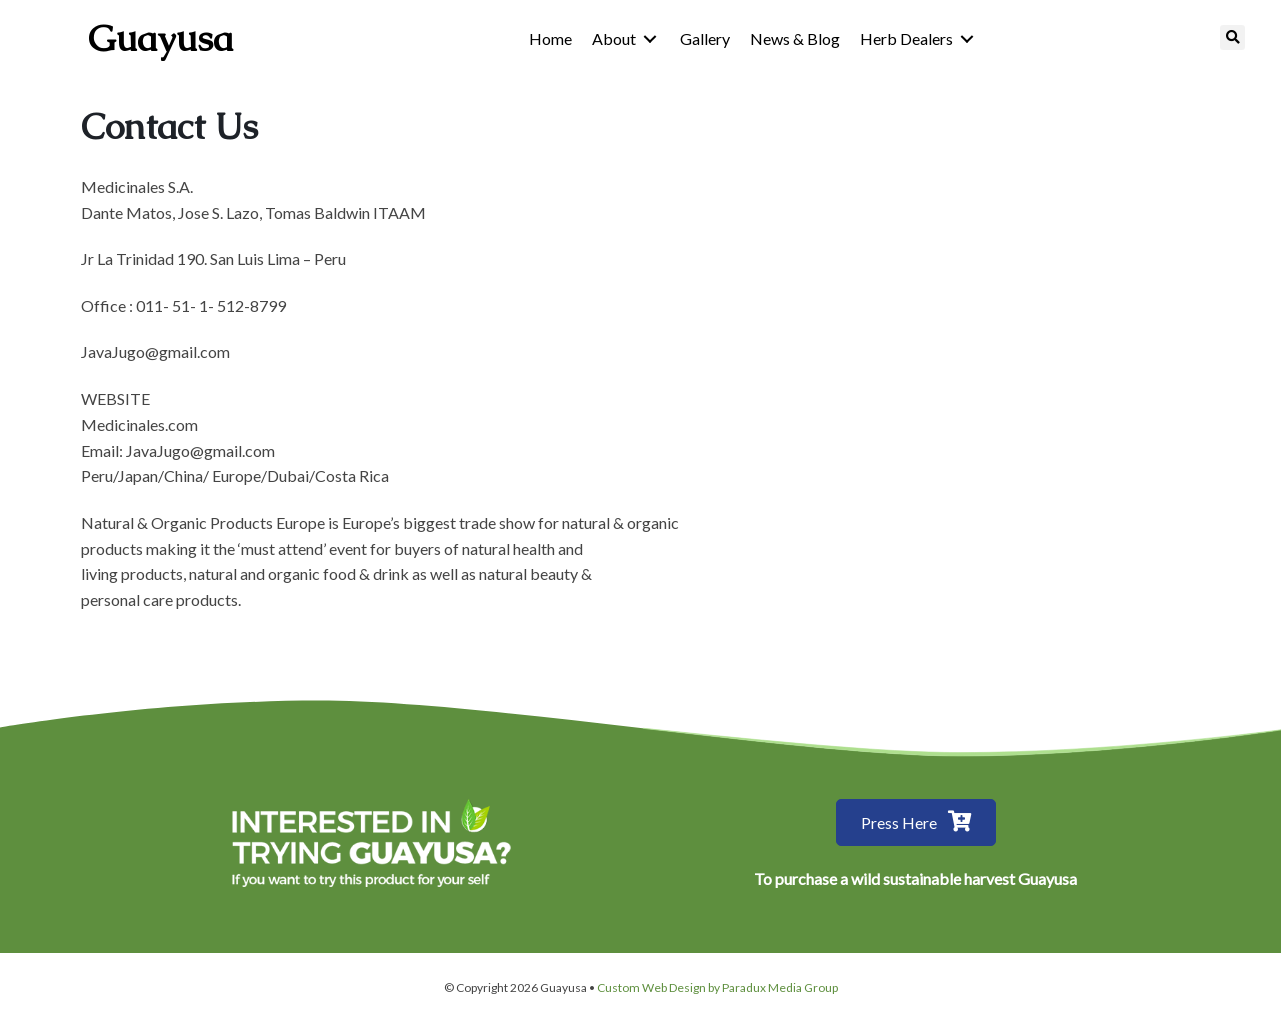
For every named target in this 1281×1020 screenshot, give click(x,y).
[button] (916, 822)
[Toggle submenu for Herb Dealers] (967, 38)
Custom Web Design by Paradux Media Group (717, 987)
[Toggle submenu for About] (650, 38)
